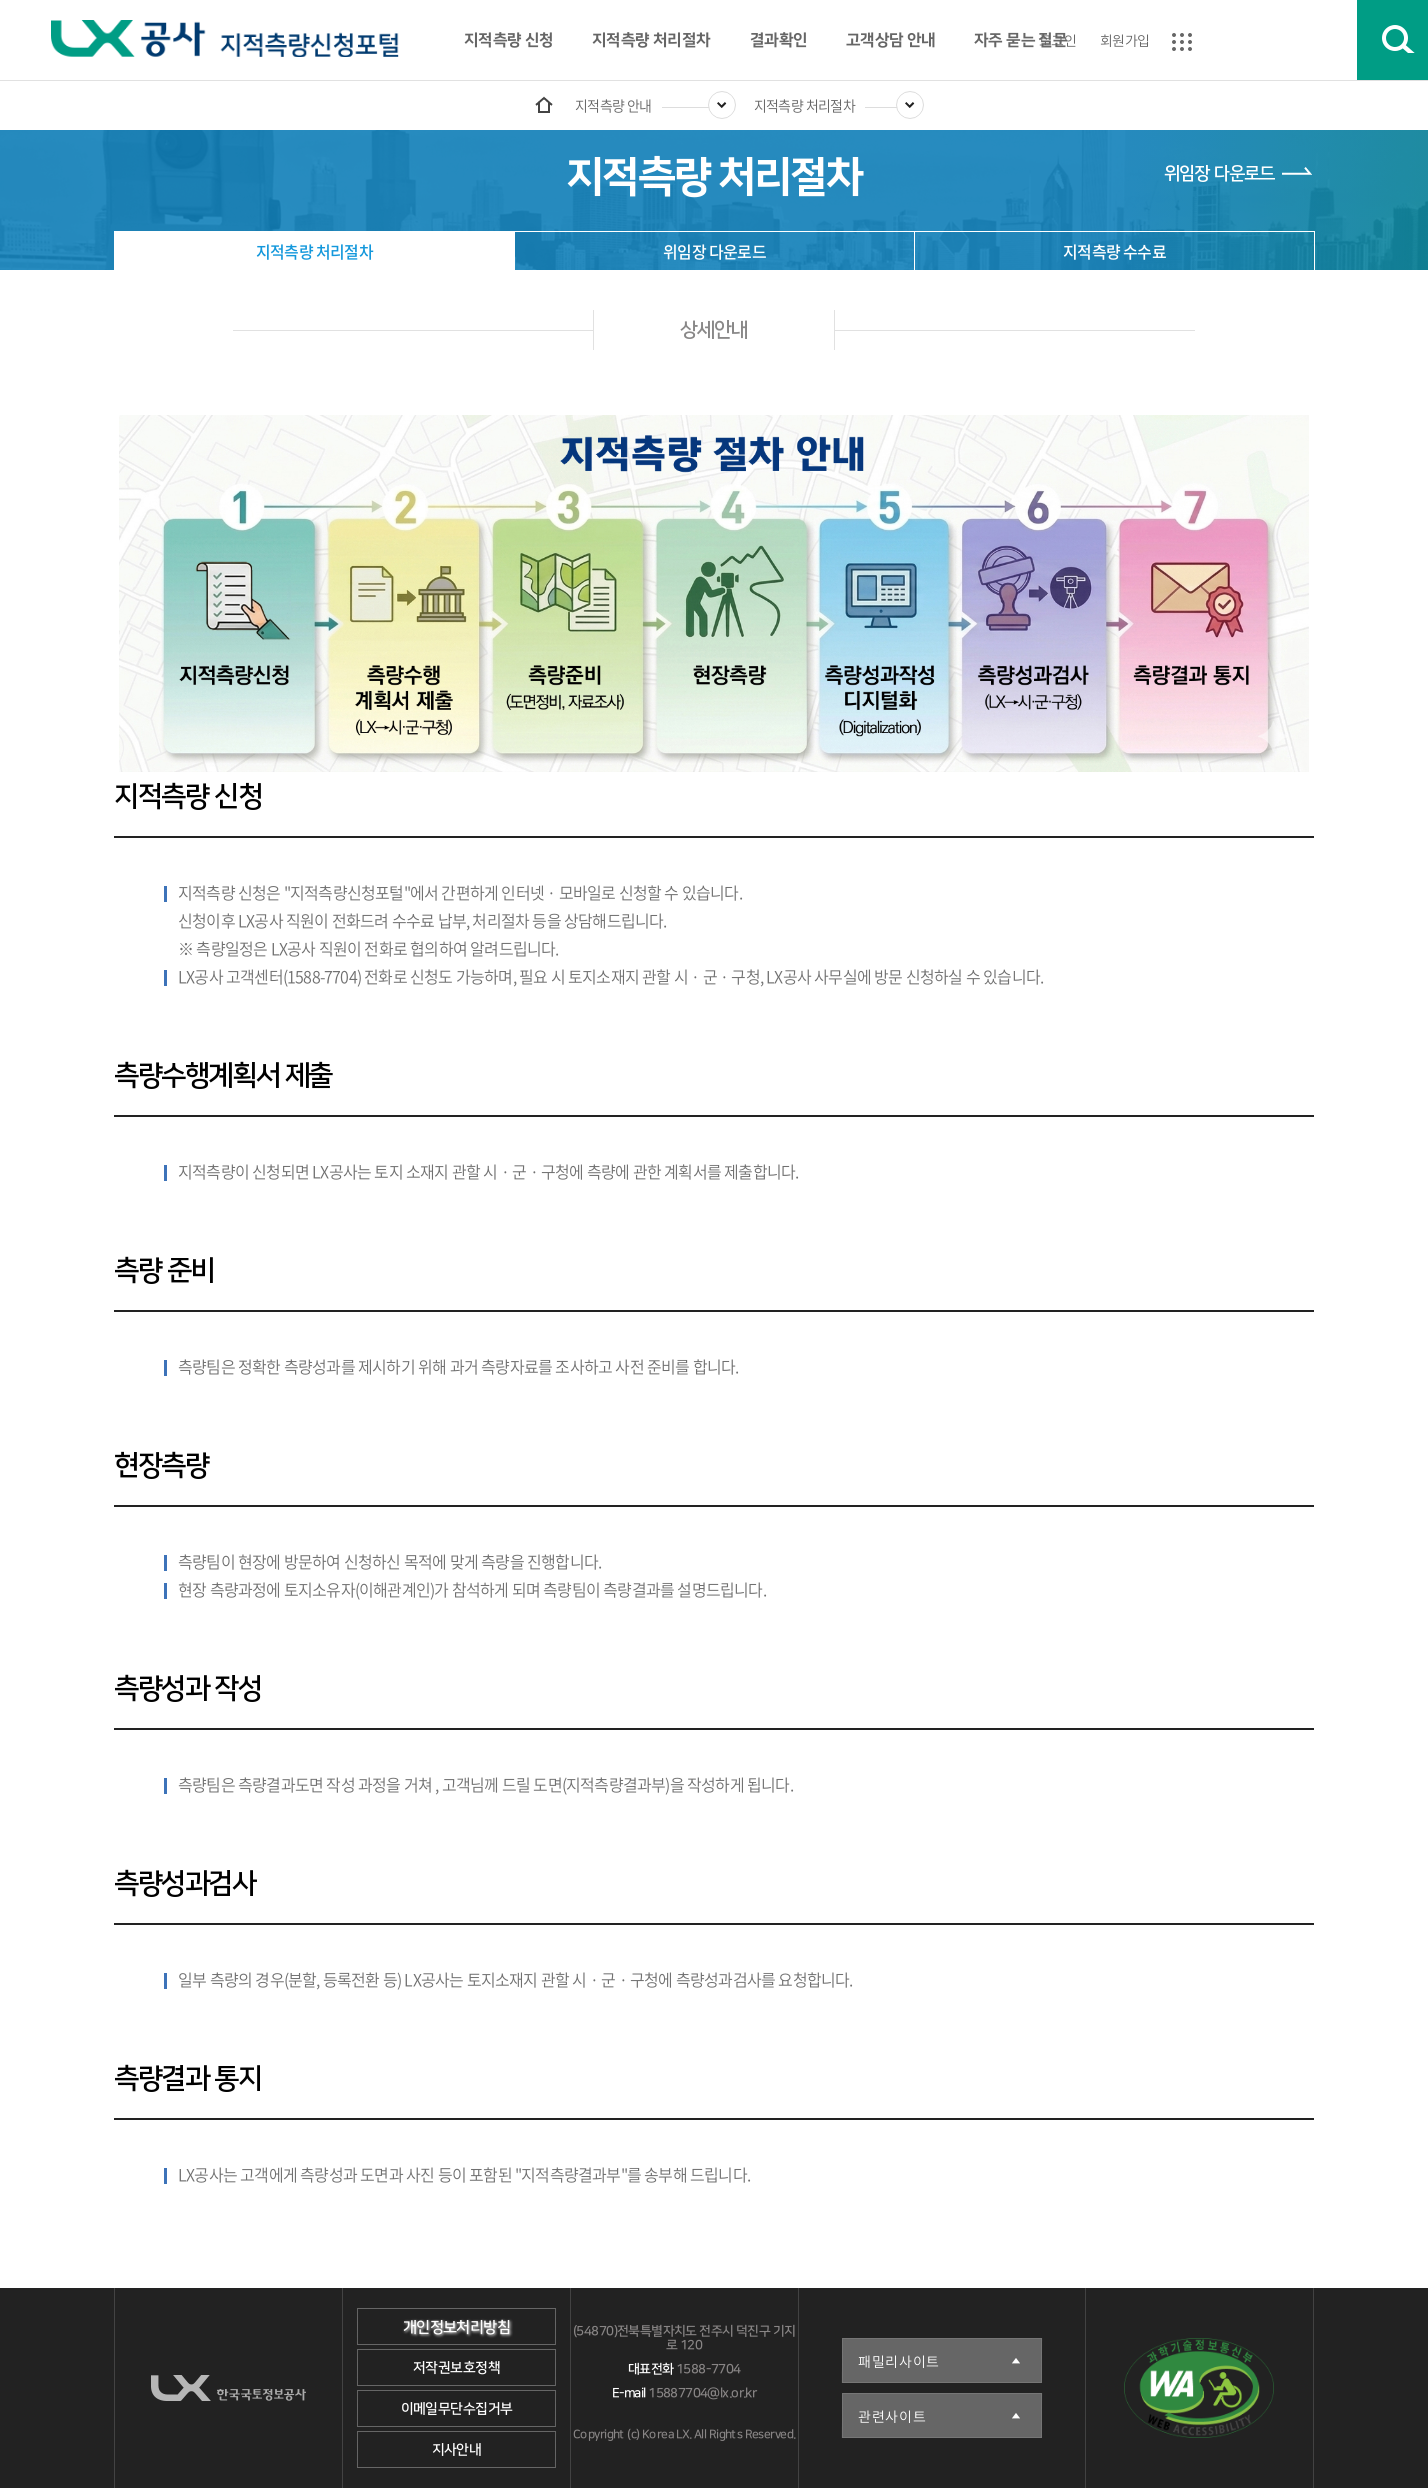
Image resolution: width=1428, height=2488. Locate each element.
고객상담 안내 (891, 40)
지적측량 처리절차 (651, 40)
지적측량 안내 (613, 105)
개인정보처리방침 (456, 2327)
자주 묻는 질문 (1020, 40)
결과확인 (778, 40)
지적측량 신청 (509, 40)
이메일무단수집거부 (457, 2409)
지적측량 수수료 (1114, 251)
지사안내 (457, 2450)
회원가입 (1125, 40)
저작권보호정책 (456, 2368)
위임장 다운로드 (1219, 174)
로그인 (1057, 40)
